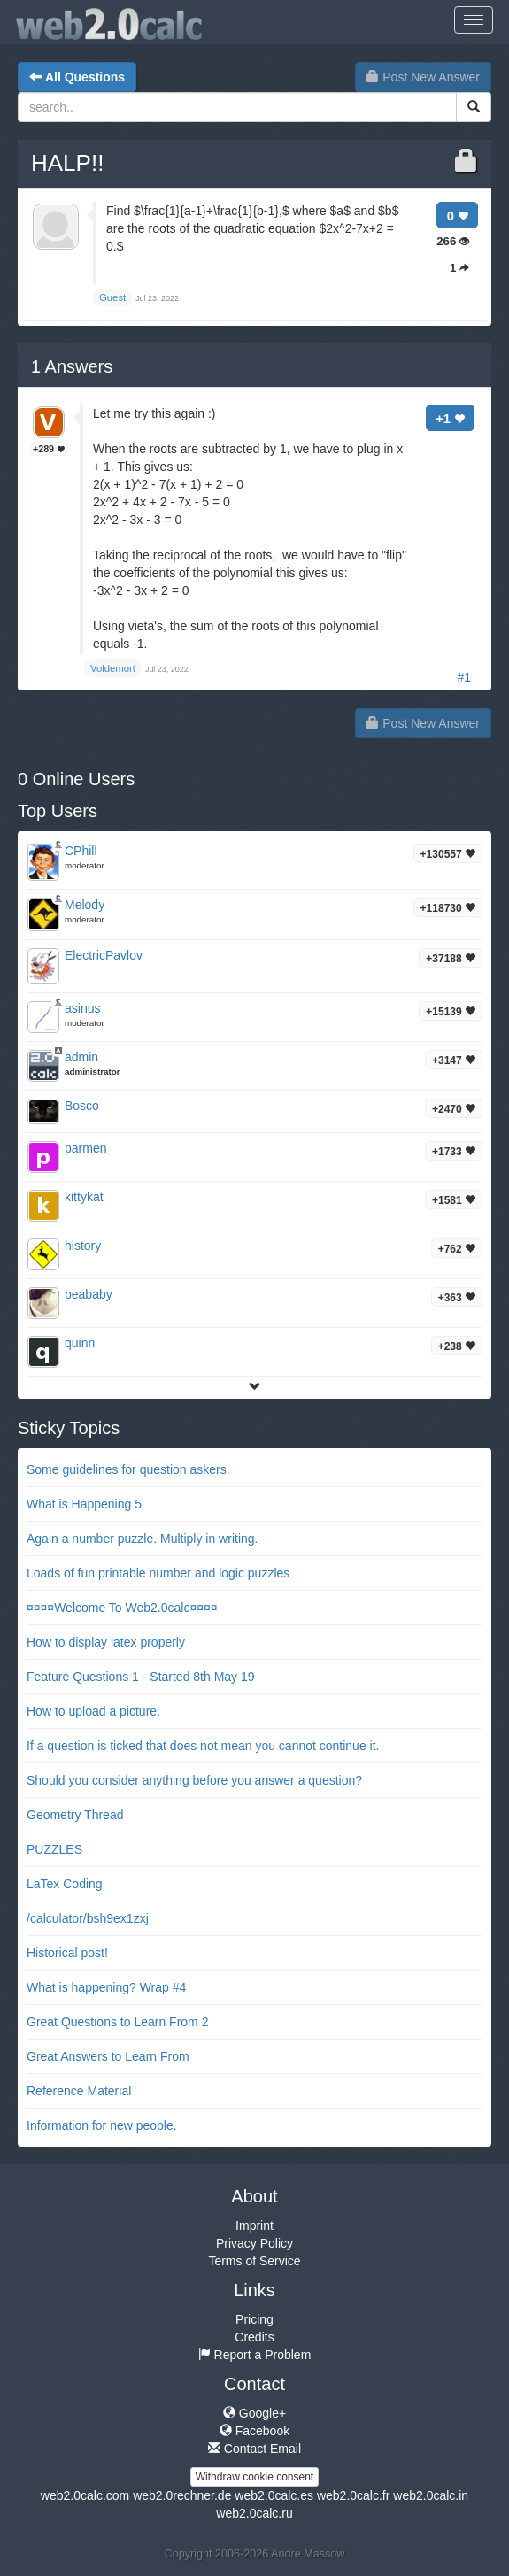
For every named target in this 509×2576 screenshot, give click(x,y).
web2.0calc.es (274, 2495)
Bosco (82, 1106)
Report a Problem (255, 2355)
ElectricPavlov (104, 955)
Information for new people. (102, 2125)
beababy (88, 1294)
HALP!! (67, 163)
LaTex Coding (65, 1884)
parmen (85, 1148)
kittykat (84, 1197)
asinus (82, 1008)
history (83, 1245)
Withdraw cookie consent (254, 2477)
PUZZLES (54, 1849)
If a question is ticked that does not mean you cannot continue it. (203, 1746)
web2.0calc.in (430, 2495)
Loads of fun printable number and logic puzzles (158, 1573)
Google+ (254, 2413)
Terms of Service (254, 2261)
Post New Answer (423, 77)
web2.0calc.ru (254, 2513)
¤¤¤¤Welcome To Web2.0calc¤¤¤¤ (122, 1607)
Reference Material (79, 2091)
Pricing (254, 2319)
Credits (254, 2337)
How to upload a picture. (93, 1711)
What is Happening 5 (84, 1504)
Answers (71, 366)
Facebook (254, 2431)
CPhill (81, 851)
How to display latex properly (106, 1642)
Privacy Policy (254, 2243)
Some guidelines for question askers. (128, 1469)
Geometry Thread (75, 1815)
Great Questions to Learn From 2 (117, 2022)
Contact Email (254, 2448)
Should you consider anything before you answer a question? (194, 1780)
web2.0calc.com (85, 2495)
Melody (84, 905)
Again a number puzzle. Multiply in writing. (142, 1538)
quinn (80, 1343)
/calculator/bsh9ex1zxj (88, 1918)
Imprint (254, 2225)
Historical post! (67, 1953)
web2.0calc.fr (353, 2495)
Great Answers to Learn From (108, 2056)
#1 (464, 677)
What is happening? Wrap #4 (106, 1987)
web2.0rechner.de (182, 2495)
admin (81, 1057)
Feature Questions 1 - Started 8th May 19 (141, 1677)
